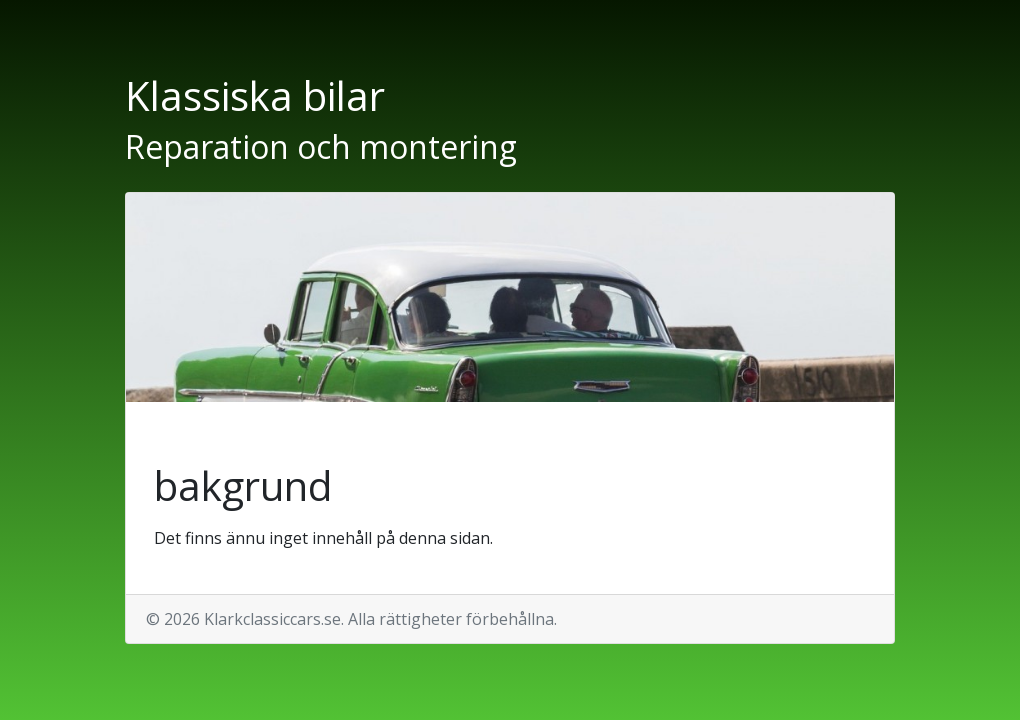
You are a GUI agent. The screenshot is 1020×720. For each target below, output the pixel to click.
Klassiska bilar (255, 95)
